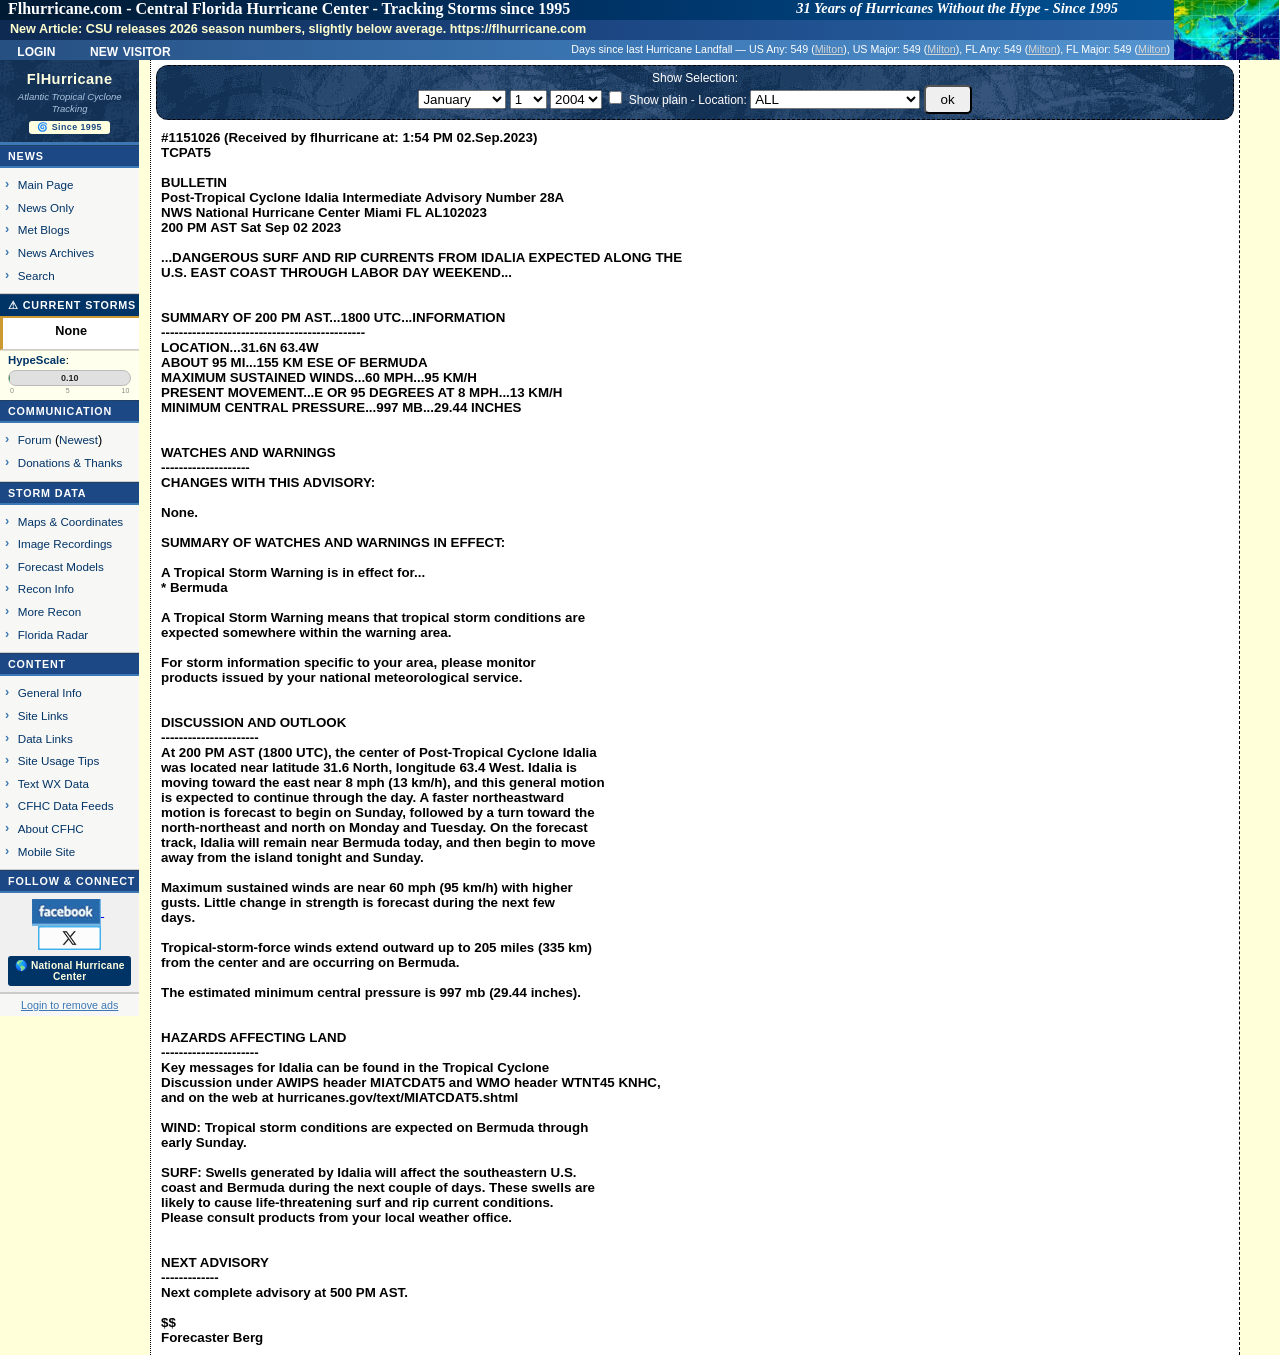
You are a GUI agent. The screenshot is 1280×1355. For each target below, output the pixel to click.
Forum (35, 439)
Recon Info (46, 588)
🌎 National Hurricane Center (70, 971)
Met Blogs (44, 229)
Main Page (46, 184)
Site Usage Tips (59, 760)
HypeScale (37, 360)
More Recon (49, 611)
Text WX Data (53, 783)
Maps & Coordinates (70, 521)
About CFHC (51, 828)
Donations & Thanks (70, 462)
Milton (829, 49)
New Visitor (130, 50)
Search (36, 275)
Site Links (43, 715)
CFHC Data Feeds (66, 805)
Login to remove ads (69, 1005)
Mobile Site (47, 851)
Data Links (45, 738)
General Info (50, 692)
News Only (46, 207)
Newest (78, 439)
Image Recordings (65, 543)
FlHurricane (70, 79)
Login (36, 50)
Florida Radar (53, 634)
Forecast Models (61, 566)
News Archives (56, 252)
